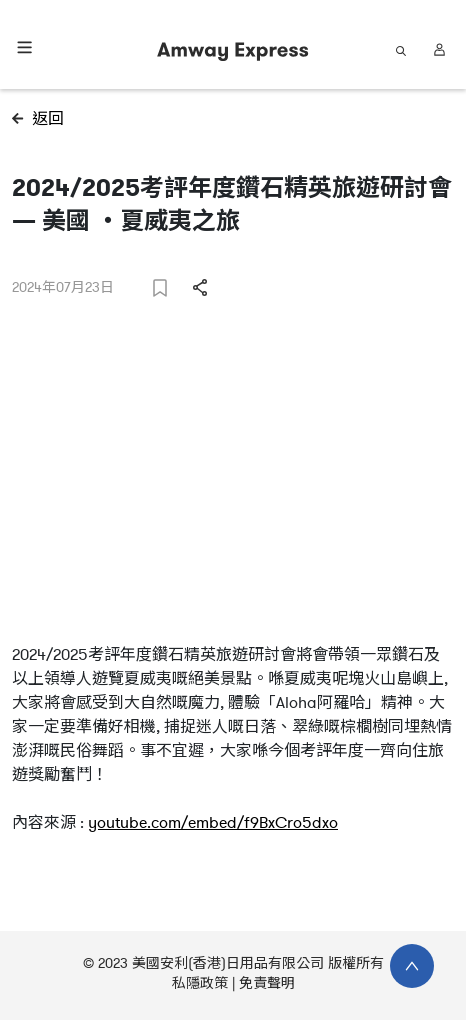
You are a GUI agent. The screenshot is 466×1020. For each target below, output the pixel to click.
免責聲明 (267, 983)
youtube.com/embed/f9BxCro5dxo (213, 823)
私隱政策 (200, 983)
